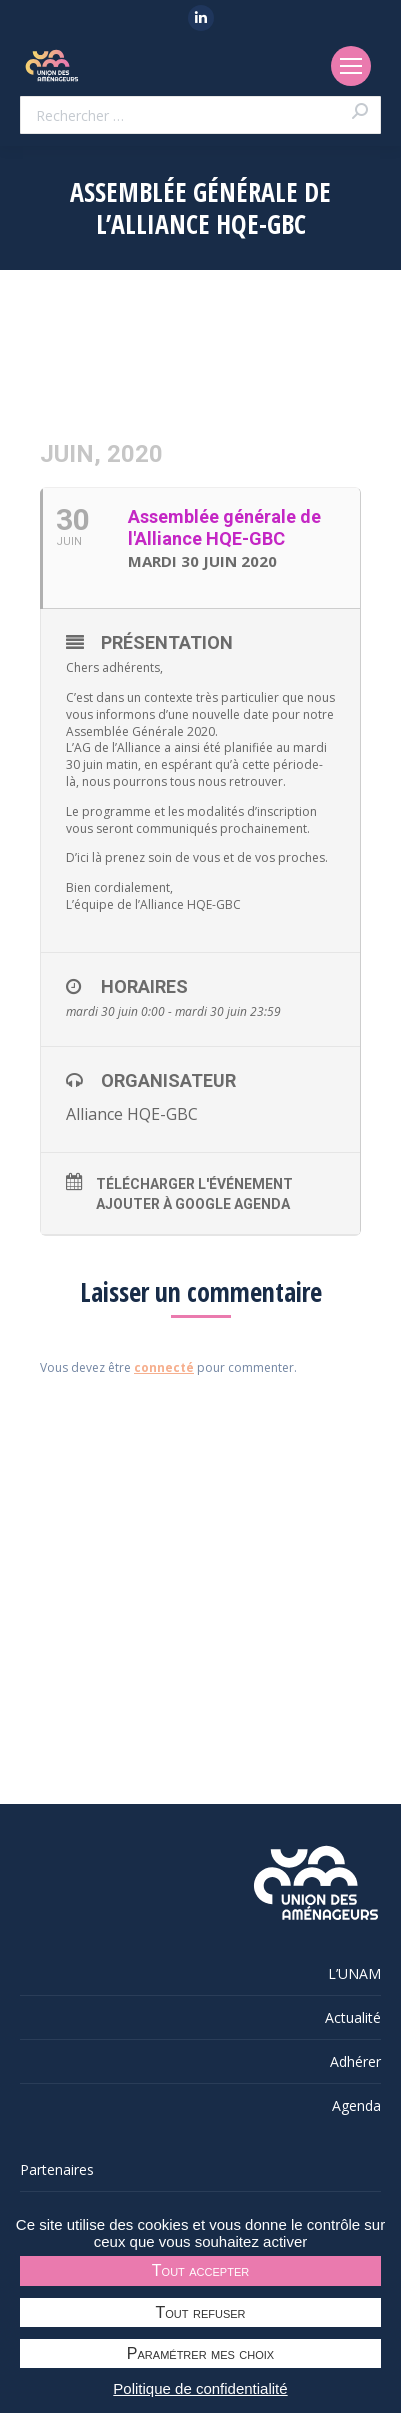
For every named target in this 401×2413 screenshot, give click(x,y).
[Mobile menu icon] (351, 66)
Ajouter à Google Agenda (193, 1204)
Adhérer (355, 2061)
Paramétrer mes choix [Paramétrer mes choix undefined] (200, 2353)
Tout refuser (201, 2312)
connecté (164, 1367)
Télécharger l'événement (194, 1184)
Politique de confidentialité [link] (200, 2388)
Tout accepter (200, 2270)
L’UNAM (354, 1973)
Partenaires (57, 2169)
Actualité (353, 2017)
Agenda (356, 2105)
